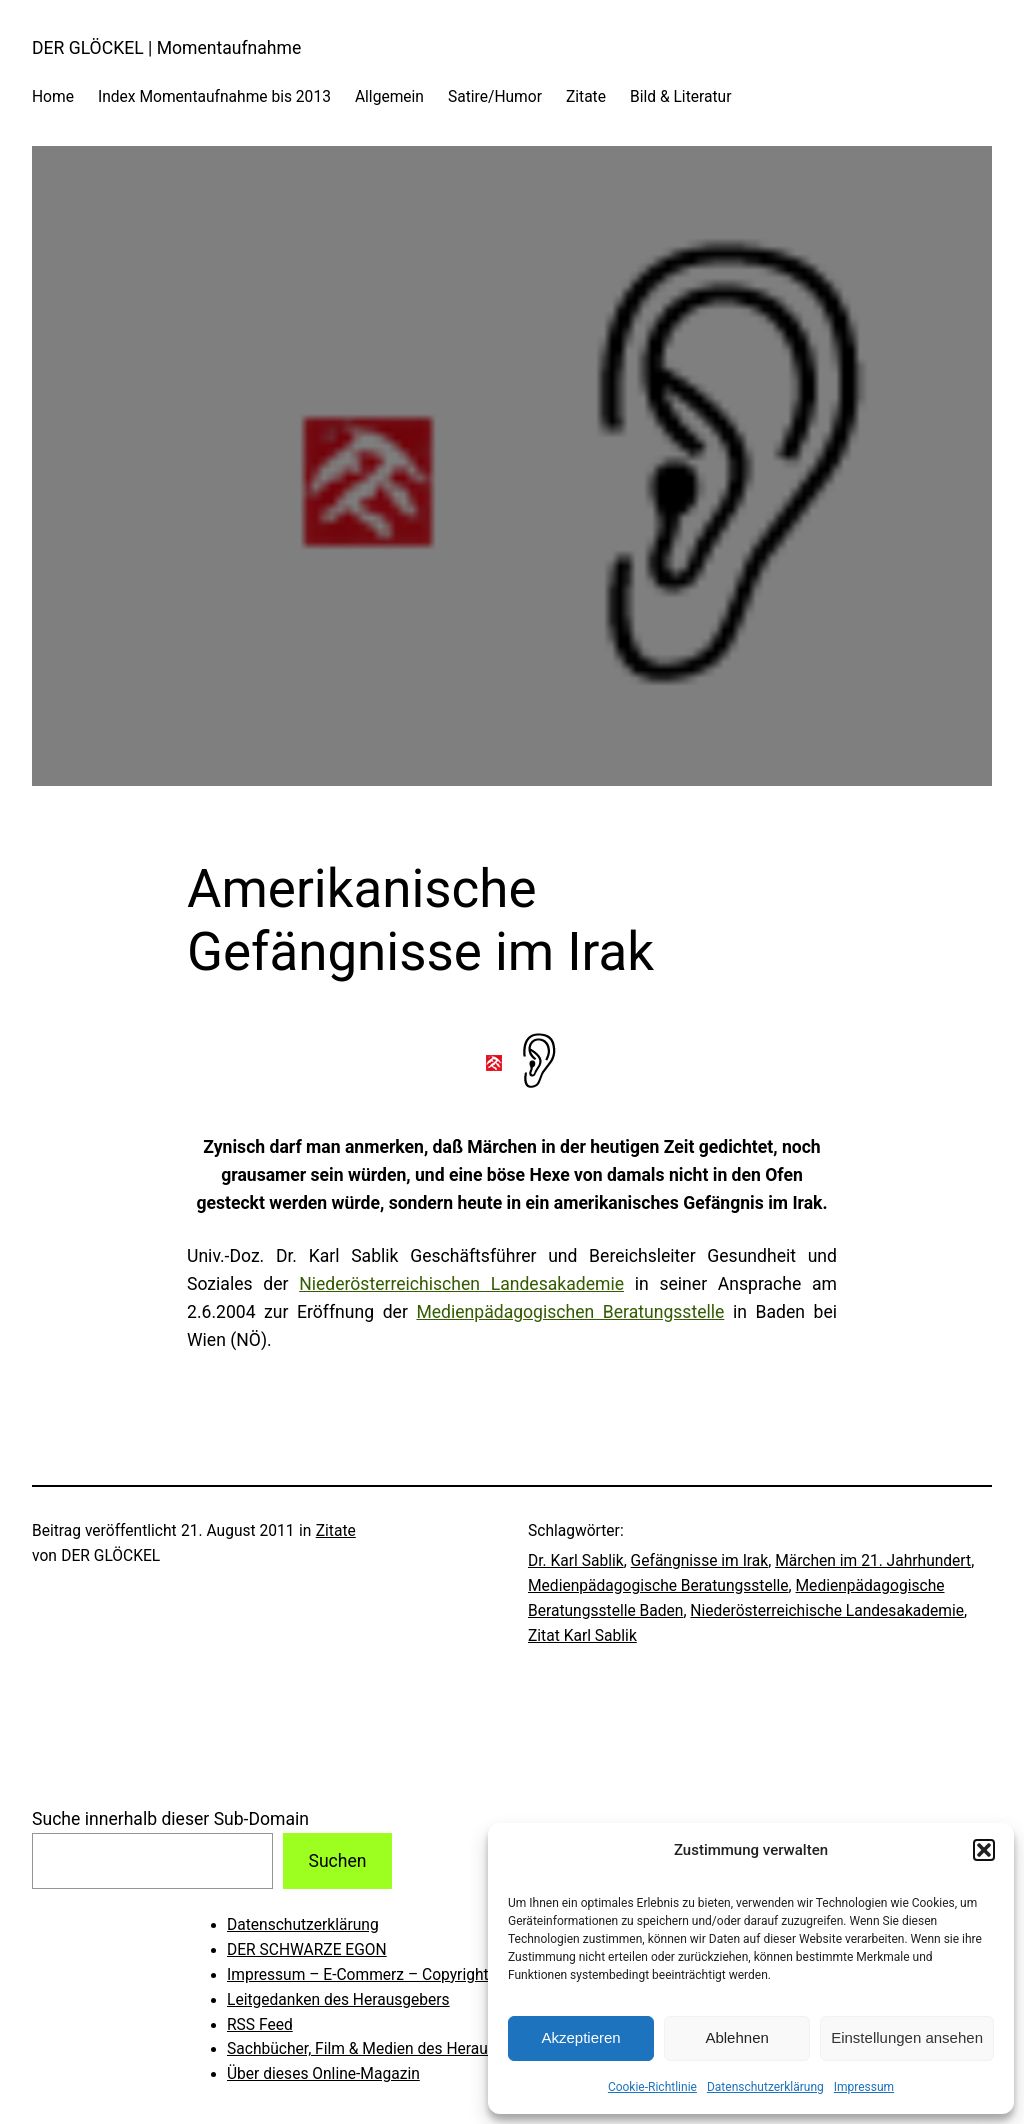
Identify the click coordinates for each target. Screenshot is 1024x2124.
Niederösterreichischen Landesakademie (461, 1284)
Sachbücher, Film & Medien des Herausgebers (385, 2049)
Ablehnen (736, 2037)
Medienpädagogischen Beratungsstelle (570, 1312)
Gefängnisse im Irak (700, 1561)
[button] (984, 1850)
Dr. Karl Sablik (576, 1561)
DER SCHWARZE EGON (307, 1950)
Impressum (864, 2087)
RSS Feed (260, 2025)
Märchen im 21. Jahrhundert (873, 1561)
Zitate (336, 1531)
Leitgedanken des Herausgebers (338, 2000)
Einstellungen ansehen (907, 2037)
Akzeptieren (580, 2037)
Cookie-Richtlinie (652, 2087)
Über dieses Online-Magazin (323, 2074)
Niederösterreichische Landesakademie (827, 1611)
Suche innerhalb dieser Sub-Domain (170, 1819)
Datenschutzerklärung (765, 2087)
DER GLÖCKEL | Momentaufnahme (166, 48)
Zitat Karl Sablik (582, 1636)
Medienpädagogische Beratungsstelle (658, 1586)
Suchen (337, 1861)
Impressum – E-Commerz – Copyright (358, 1975)
